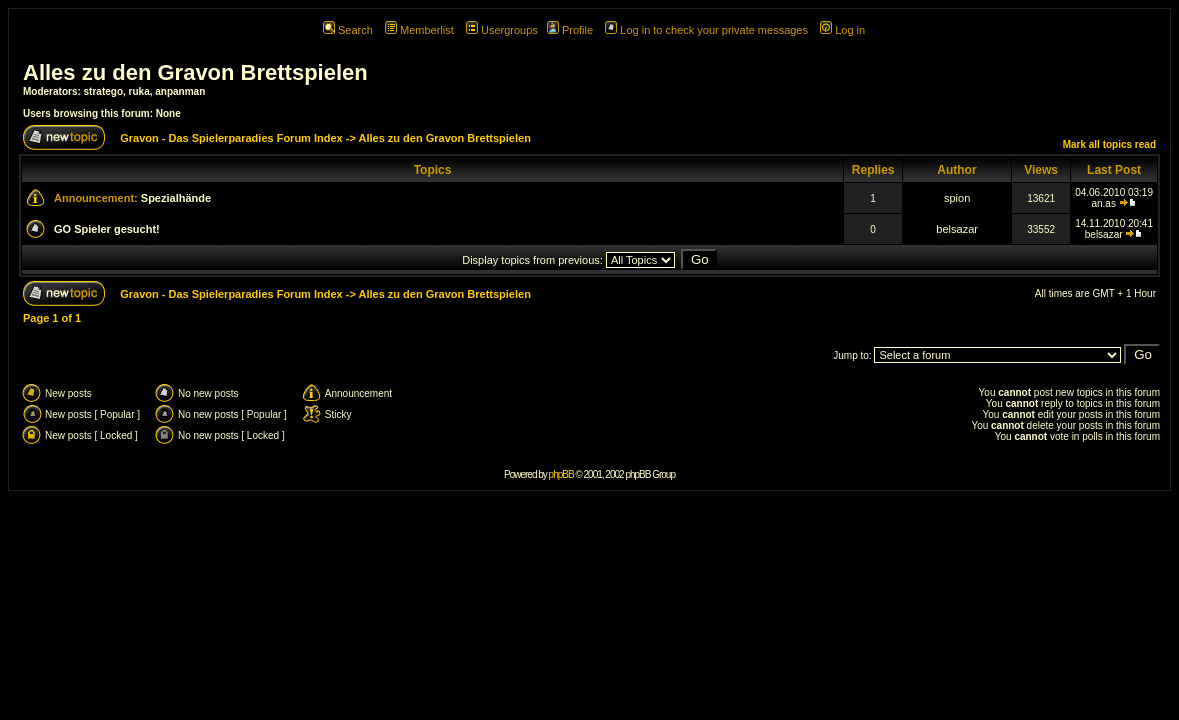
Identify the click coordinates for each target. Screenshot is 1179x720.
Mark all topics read (1109, 144)
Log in (842, 30)
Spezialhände (176, 198)
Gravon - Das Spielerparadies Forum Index (231, 138)
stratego (103, 91)
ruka (139, 91)
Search (348, 30)
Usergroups (502, 30)
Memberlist (419, 30)
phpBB (561, 474)
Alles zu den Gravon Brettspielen (195, 72)
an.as (1103, 203)
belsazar (957, 229)
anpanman (180, 91)
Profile (570, 30)
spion (957, 198)
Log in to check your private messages (706, 30)
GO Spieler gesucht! (107, 229)
